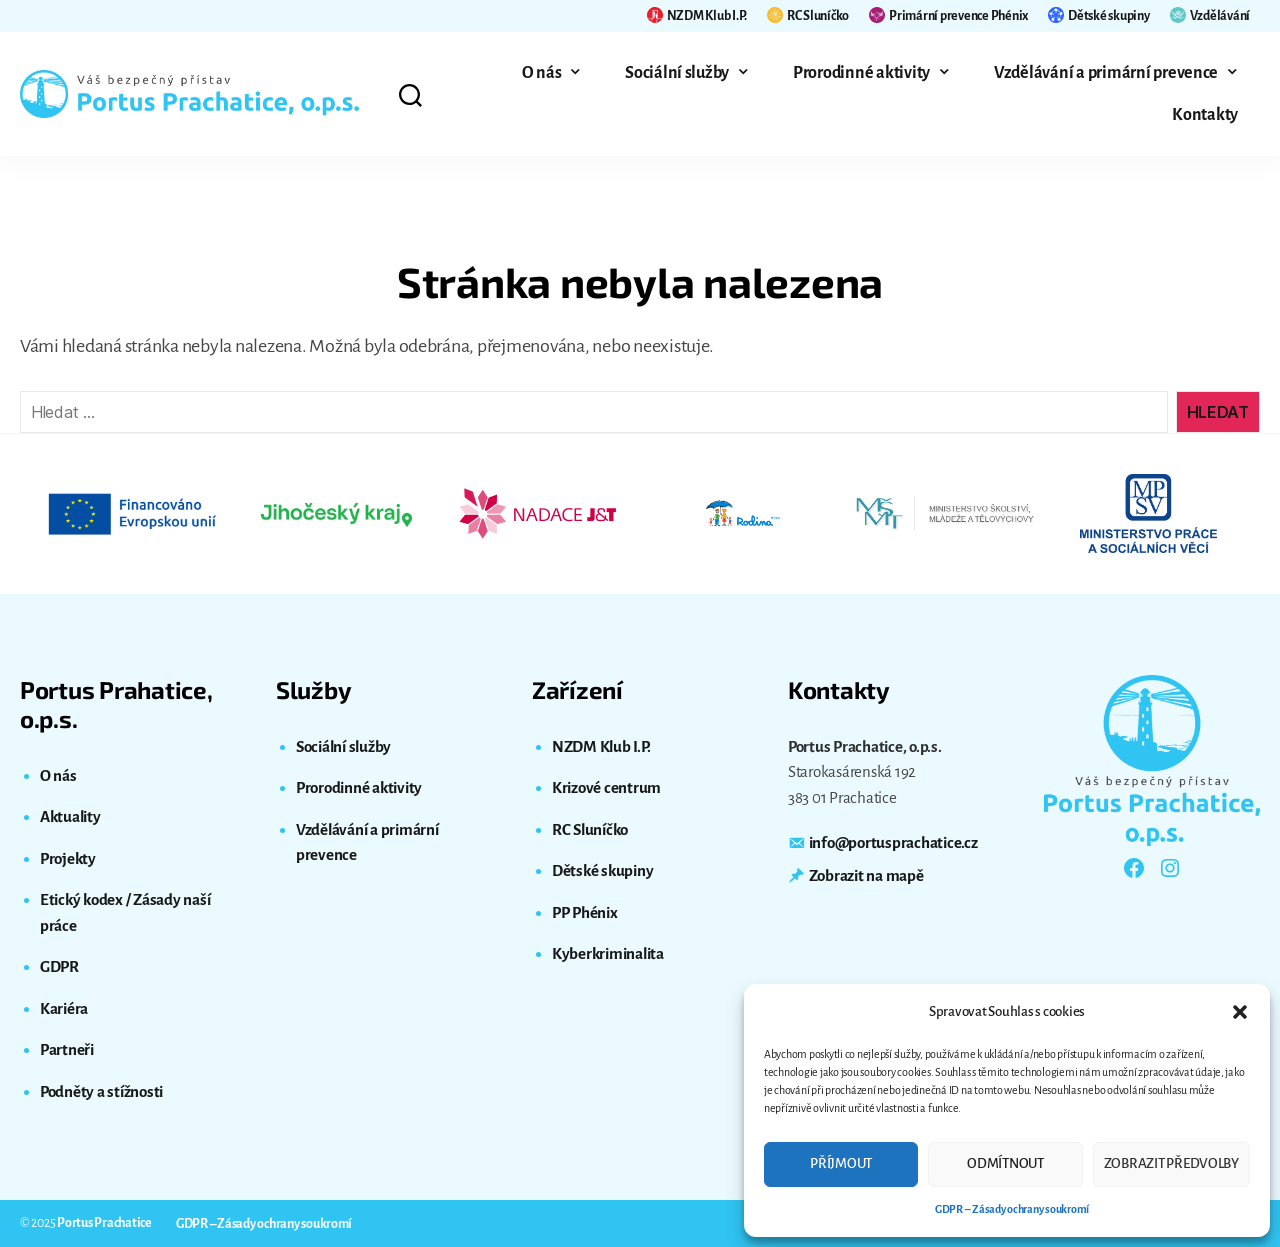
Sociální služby (677, 73)
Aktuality (70, 816)
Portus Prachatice (104, 1223)
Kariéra (64, 1008)
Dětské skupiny (1098, 15)
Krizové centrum (606, 787)
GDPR (59, 966)
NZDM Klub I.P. (697, 15)
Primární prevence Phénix (948, 15)
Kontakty (1205, 115)
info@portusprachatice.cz (893, 842)
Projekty (68, 858)
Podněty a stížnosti (101, 1091)
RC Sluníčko (808, 15)
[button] (1240, 1012)
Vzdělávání (1210, 15)
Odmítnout (1005, 1163)
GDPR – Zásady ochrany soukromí (1012, 1209)
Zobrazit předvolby (1171, 1163)
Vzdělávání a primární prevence (1106, 73)
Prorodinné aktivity (861, 73)
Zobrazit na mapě (866, 875)
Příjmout (841, 1163)
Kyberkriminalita (608, 953)
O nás (542, 73)
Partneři (67, 1049)
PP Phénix (585, 912)
